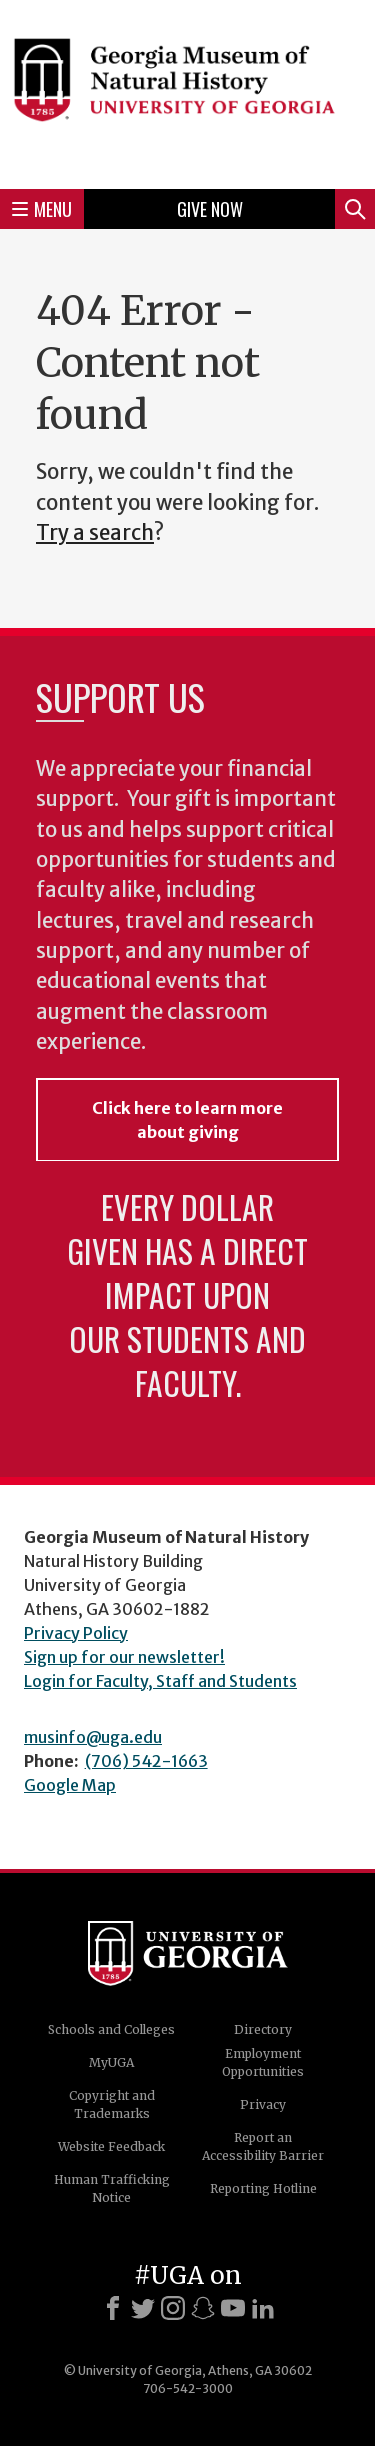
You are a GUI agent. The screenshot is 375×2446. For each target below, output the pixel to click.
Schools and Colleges (111, 2029)
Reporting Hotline (263, 2188)
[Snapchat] (203, 2308)
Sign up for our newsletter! (124, 1657)
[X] (143, 2308)
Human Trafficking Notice (112, 2188)
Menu (42, 209)
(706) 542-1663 (146, 1761)
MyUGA (111, 2062)
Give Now (210, 209)
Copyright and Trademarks (112, 2104)
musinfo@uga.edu (93, 1737)
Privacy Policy (76, 1633)
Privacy (263, 2104)
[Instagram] (173, 2308)
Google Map (70, 1785)
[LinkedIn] (263, 2308)
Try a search (95, 533)
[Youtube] (233, 2308)
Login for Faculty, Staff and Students (160, 1681)
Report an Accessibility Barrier (263, 2146)
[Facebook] (113, 2308)
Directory (263, 2029)
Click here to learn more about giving (187, 1120)
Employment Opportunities (263, 2062)
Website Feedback (111, 2146)
